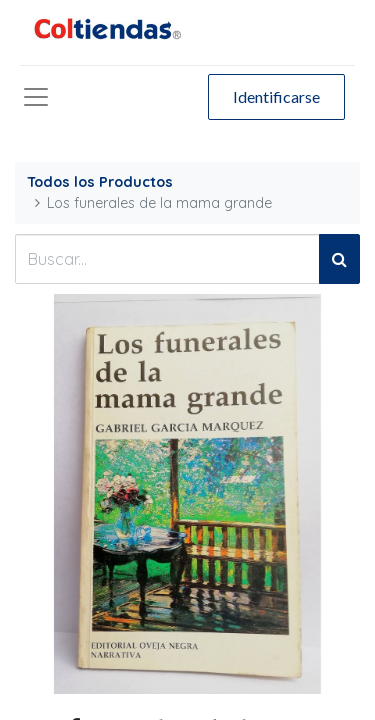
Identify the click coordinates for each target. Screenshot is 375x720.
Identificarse (276, 96)
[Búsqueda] (339, 259)
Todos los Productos (100, 182)
